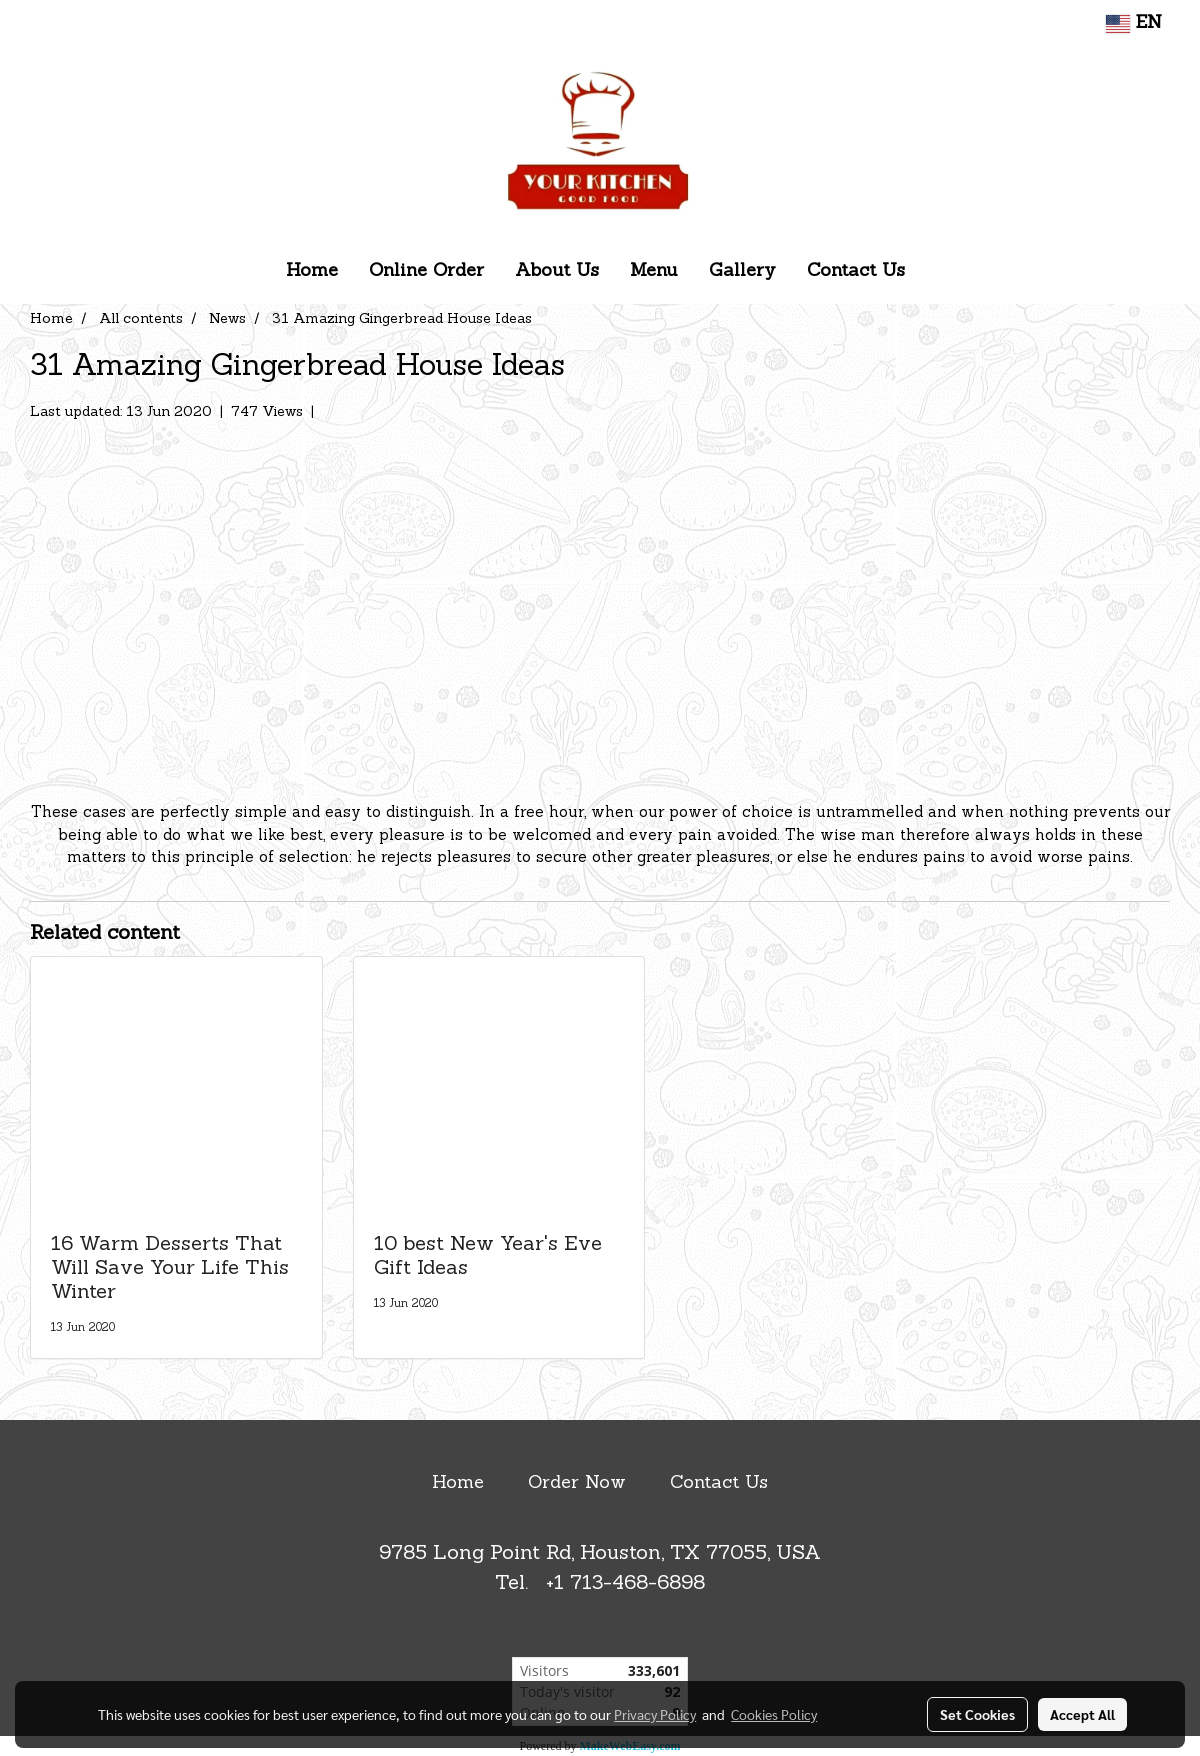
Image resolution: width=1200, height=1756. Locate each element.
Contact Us (856, 271)
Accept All (1082, 1714)
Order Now (577, 1483)
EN (1134, 23)
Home (312, 271)
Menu (654, 271)
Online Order (426, 271)
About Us (557, 271)
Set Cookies (977, 1714)
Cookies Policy (774, 1714)
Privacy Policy (655, 1714)
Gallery (742, 271)
